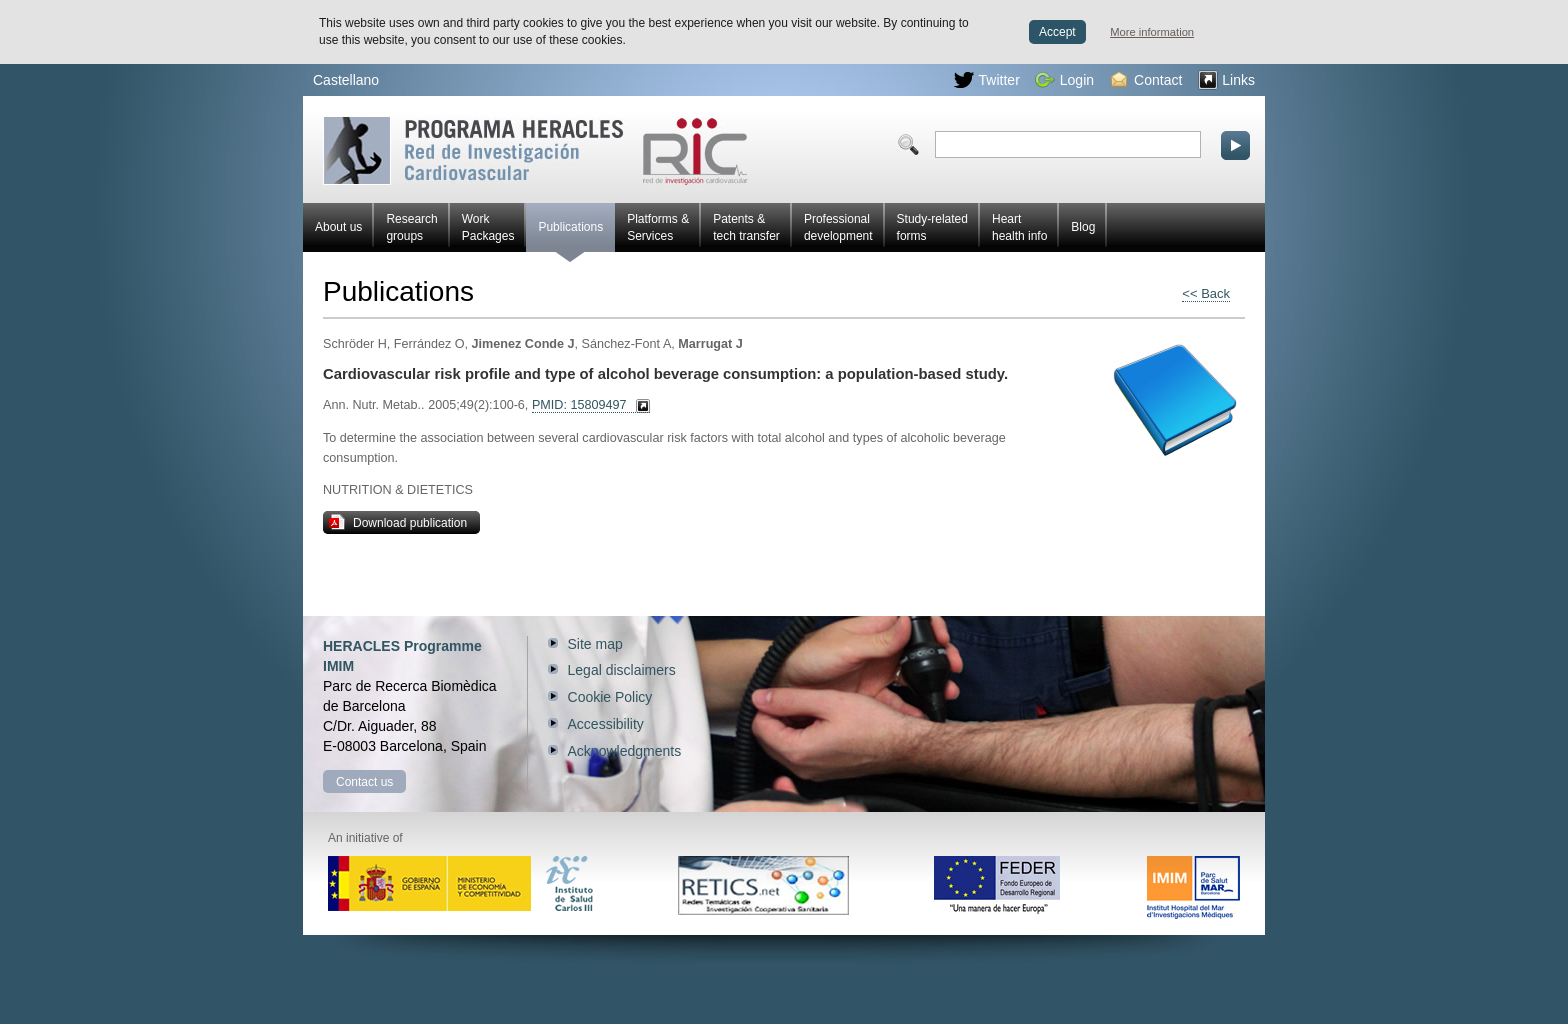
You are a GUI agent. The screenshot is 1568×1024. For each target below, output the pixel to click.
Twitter (987, 80)
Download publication (398, 522)
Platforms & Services (658, 227)
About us (338, 227)
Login (1064, 80)
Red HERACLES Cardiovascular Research (535, 150)
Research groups (411, 227)
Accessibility (606, 724)
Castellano (346, 80)
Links (1226, 80)
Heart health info (1019, 227)
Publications (570, 236)
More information (1152, 32)
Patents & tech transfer (746, 227)
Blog (1083, 227)
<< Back (1206, 293)
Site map (595, 644)
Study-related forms (932, 227)
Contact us (364, 782)
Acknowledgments (625, 751)
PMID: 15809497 (579, 405)
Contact (1146, 80)
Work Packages (488, 227)
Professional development (838, 227)
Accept (1057, 32)
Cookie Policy (610, 697)
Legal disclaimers (622, 670)
